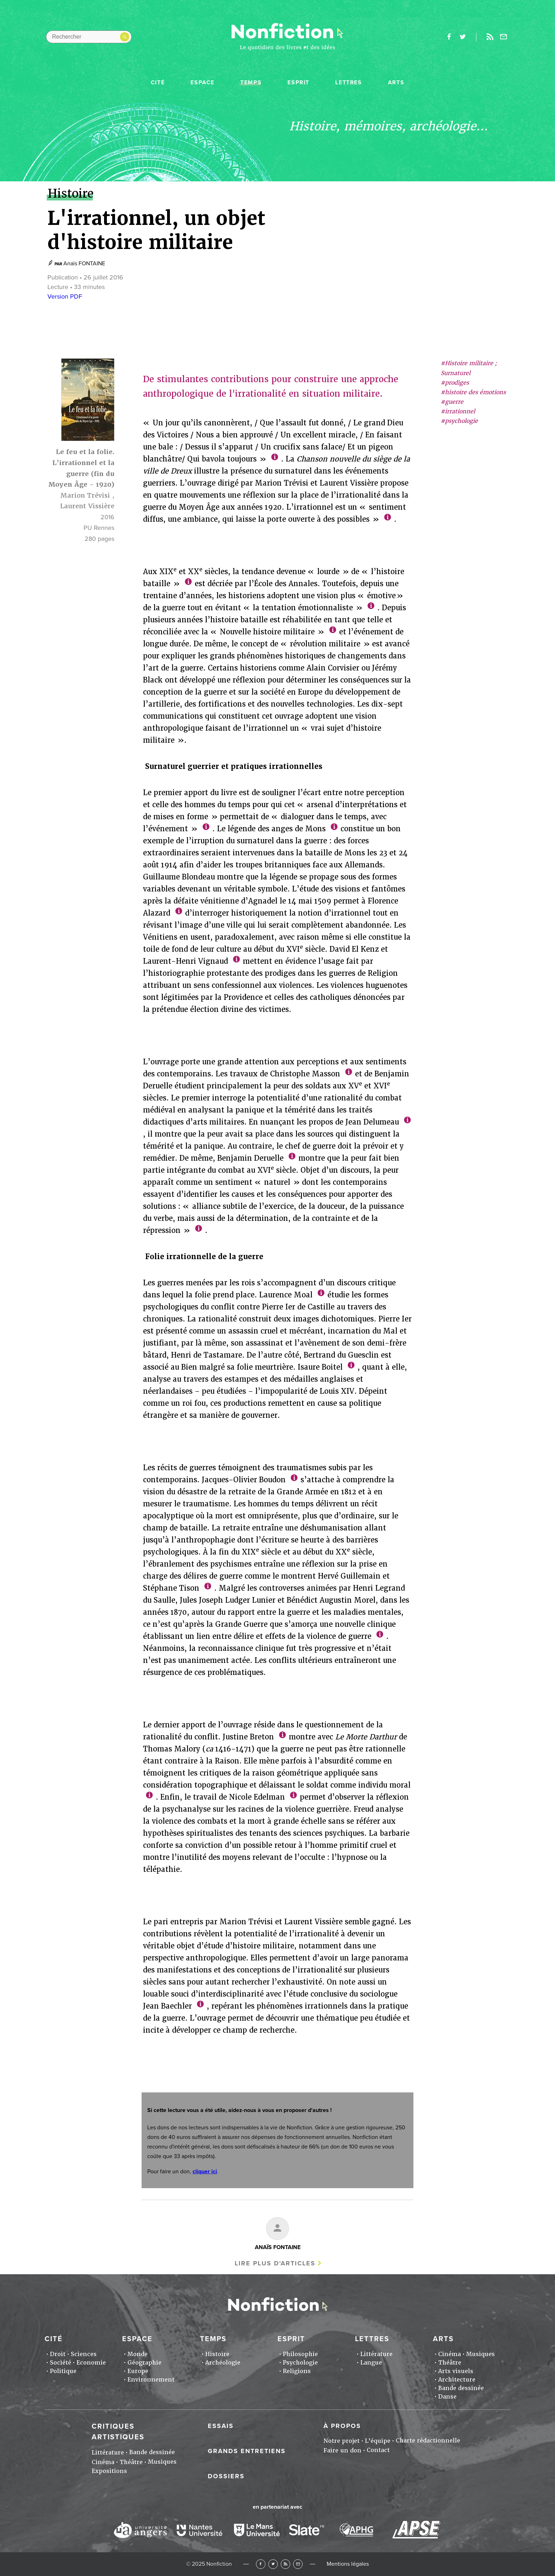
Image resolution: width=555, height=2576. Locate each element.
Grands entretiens (247, 2451)
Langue (371, 2362)
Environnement (150, 2379)
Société (60, 2362)
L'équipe (377, 2441)
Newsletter (503, 37)
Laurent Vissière (87, 506)
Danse (447, 2396)
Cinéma (449, 2354)
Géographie (144, 2362)
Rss (490, 37)
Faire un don (342, 2450)
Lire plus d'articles (275, 2263)
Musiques (480, 2354)
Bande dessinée (461, 2388)
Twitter (273, 2564)
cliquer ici (205, 2171)
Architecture (456, 2379)
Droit (57, 2354)
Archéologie (222, 2362)
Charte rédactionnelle (428, 2440)
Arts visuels (455, 2371)
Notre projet (342, 2441)
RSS (285, 2564)
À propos (342, 2426)
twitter (462, 37)
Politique (63, 2371)
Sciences (84, 2354)
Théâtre (449, 2362)
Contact (378, 2450)
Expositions (109, 2471)
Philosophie (300, 2354)
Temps (251, 82)
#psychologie (459, 421)
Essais (221, 2426)
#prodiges (455, 382)
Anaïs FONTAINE (84, 263)
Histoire (217, 2354)
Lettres (348, 82)
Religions (297, 2371)
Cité (158, 82)
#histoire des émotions (473, 392)
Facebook (260, 2564)
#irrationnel (458, 411)
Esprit (298, 82)
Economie (91, 2362)
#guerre (452, 402)
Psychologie (300, 2362)
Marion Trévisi (85, 495)
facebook (449, 37)
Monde (137, 2354)
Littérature (376, 2354)
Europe (137, 2371)
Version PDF (64, 296)
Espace (202, 82)
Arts (396, 82)
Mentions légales (348, 2563)
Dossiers (226, 2476)
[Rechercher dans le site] (89, 36)
